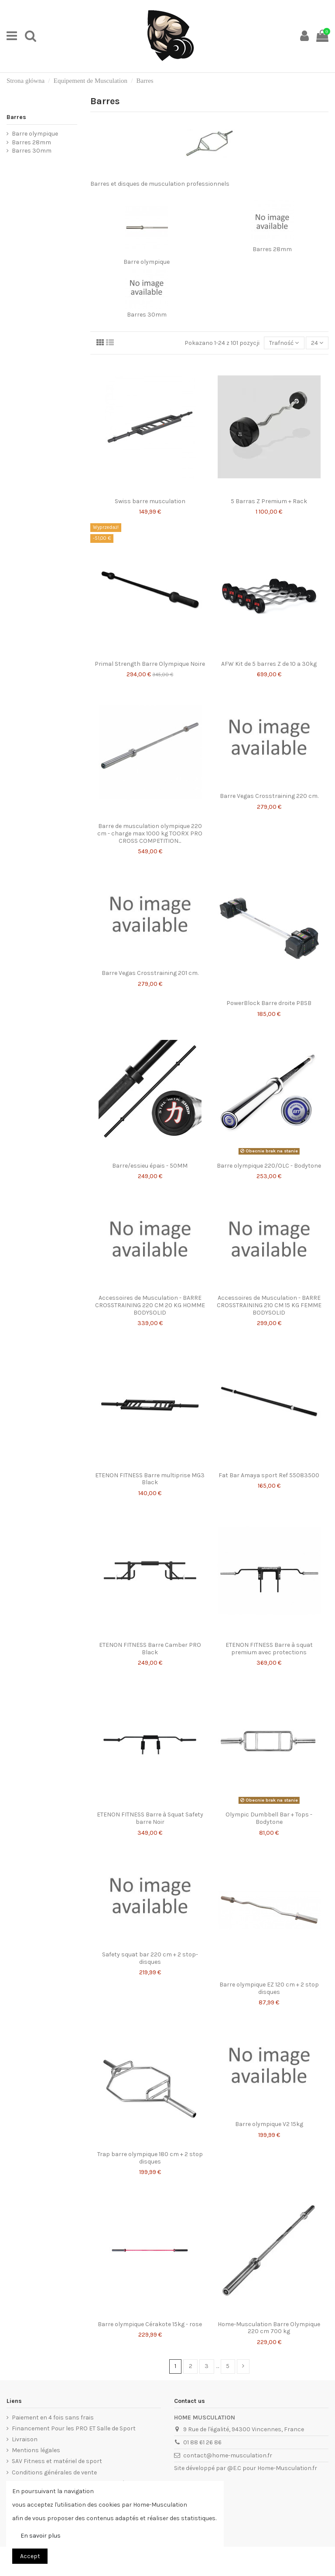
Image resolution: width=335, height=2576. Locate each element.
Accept (30, 2556)
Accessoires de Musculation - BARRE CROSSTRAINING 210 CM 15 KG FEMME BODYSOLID (269, 1305)
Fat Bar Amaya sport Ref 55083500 (269, 1475)
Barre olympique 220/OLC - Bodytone (269, 1165)
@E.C (234, 2468)
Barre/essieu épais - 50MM (150, 1165)
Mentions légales (36, 2450)
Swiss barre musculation (150, 501)
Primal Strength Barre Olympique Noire (150, 664)
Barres (16, 117)
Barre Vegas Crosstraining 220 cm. (269, 796)
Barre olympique (146, 262)
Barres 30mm (147, 314)
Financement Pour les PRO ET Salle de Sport (74, 2428)
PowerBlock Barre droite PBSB (268, 1003)
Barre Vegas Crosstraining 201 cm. (150, 973)
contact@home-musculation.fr (227, 2455)
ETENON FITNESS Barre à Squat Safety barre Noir (150, 1818)
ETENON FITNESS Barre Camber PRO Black (150, 1648)
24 (317, 343)
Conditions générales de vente (54, 2472)
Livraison (25, 2439)
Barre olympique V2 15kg (269, 2124)
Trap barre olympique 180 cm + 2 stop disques (150, 2157)
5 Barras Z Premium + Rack (269, 501)
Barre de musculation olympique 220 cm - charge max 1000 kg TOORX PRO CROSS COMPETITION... (149, 833)
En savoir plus (41, 2535)
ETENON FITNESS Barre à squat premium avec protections (269, 1648)
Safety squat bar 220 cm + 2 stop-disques (150, 1958)
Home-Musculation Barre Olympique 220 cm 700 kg (269, 2327)
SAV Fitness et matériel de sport (57, 2461)
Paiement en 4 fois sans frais (53, 2417)
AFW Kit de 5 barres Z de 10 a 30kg (269, 664)
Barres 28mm (272, 249)
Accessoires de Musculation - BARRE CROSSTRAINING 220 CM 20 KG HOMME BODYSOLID (150, 1305)
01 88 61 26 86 (202, 2442)
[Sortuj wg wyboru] (284, 343)
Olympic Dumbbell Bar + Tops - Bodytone (269, 1818)
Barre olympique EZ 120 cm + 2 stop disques (269, 1988)
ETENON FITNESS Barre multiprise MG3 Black (150, 1479)
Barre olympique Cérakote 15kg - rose (150, 2324)
